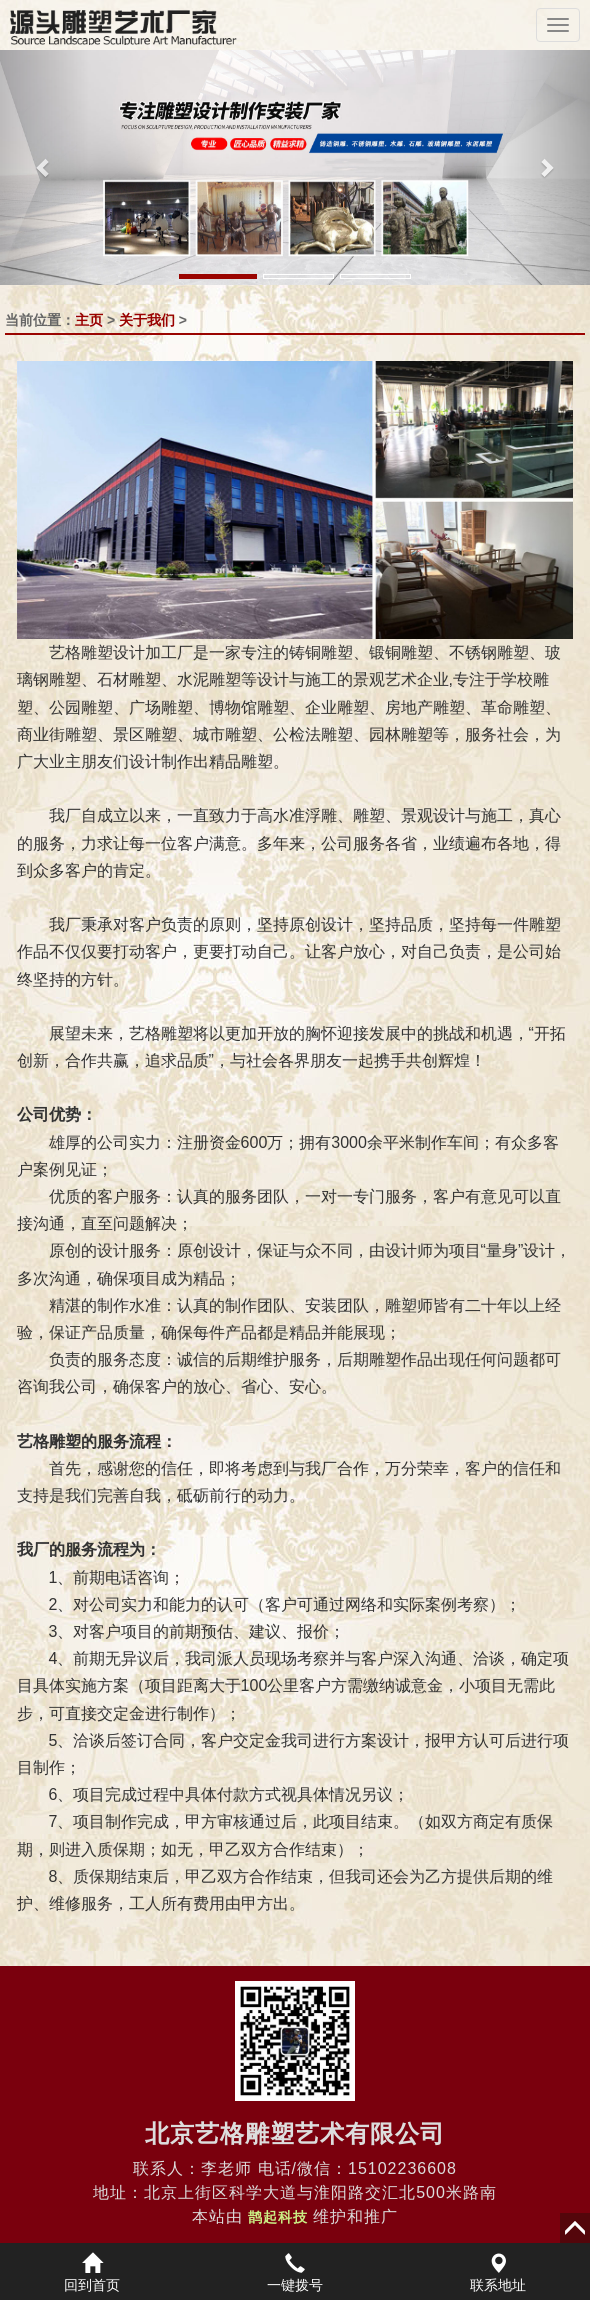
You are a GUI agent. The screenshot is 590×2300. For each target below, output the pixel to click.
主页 (89, 320)
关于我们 (147, 320)
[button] (44, 167)
